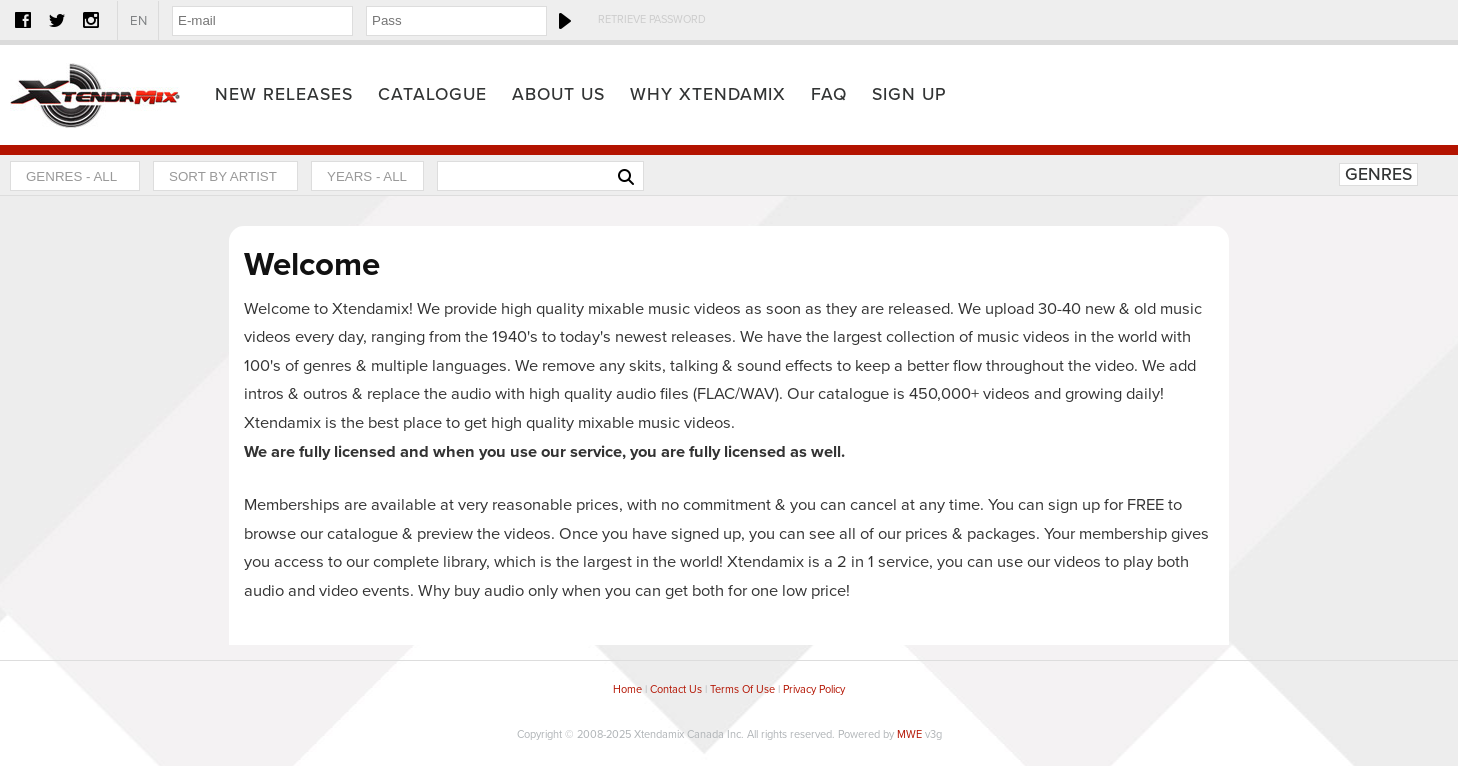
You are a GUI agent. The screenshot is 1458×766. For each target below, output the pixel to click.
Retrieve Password (652, 19)
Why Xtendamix (708, 94)
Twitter (57, 20)
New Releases (284, 94)
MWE (909, 734)
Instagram (91, 20)
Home (95, 95)
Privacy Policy (814, 689)
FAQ (829, 94)
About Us (558, 94)
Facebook (23, 20)
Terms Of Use (742, 689)
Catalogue (432, 94)
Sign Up (909, 94)
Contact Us (676, 689)
